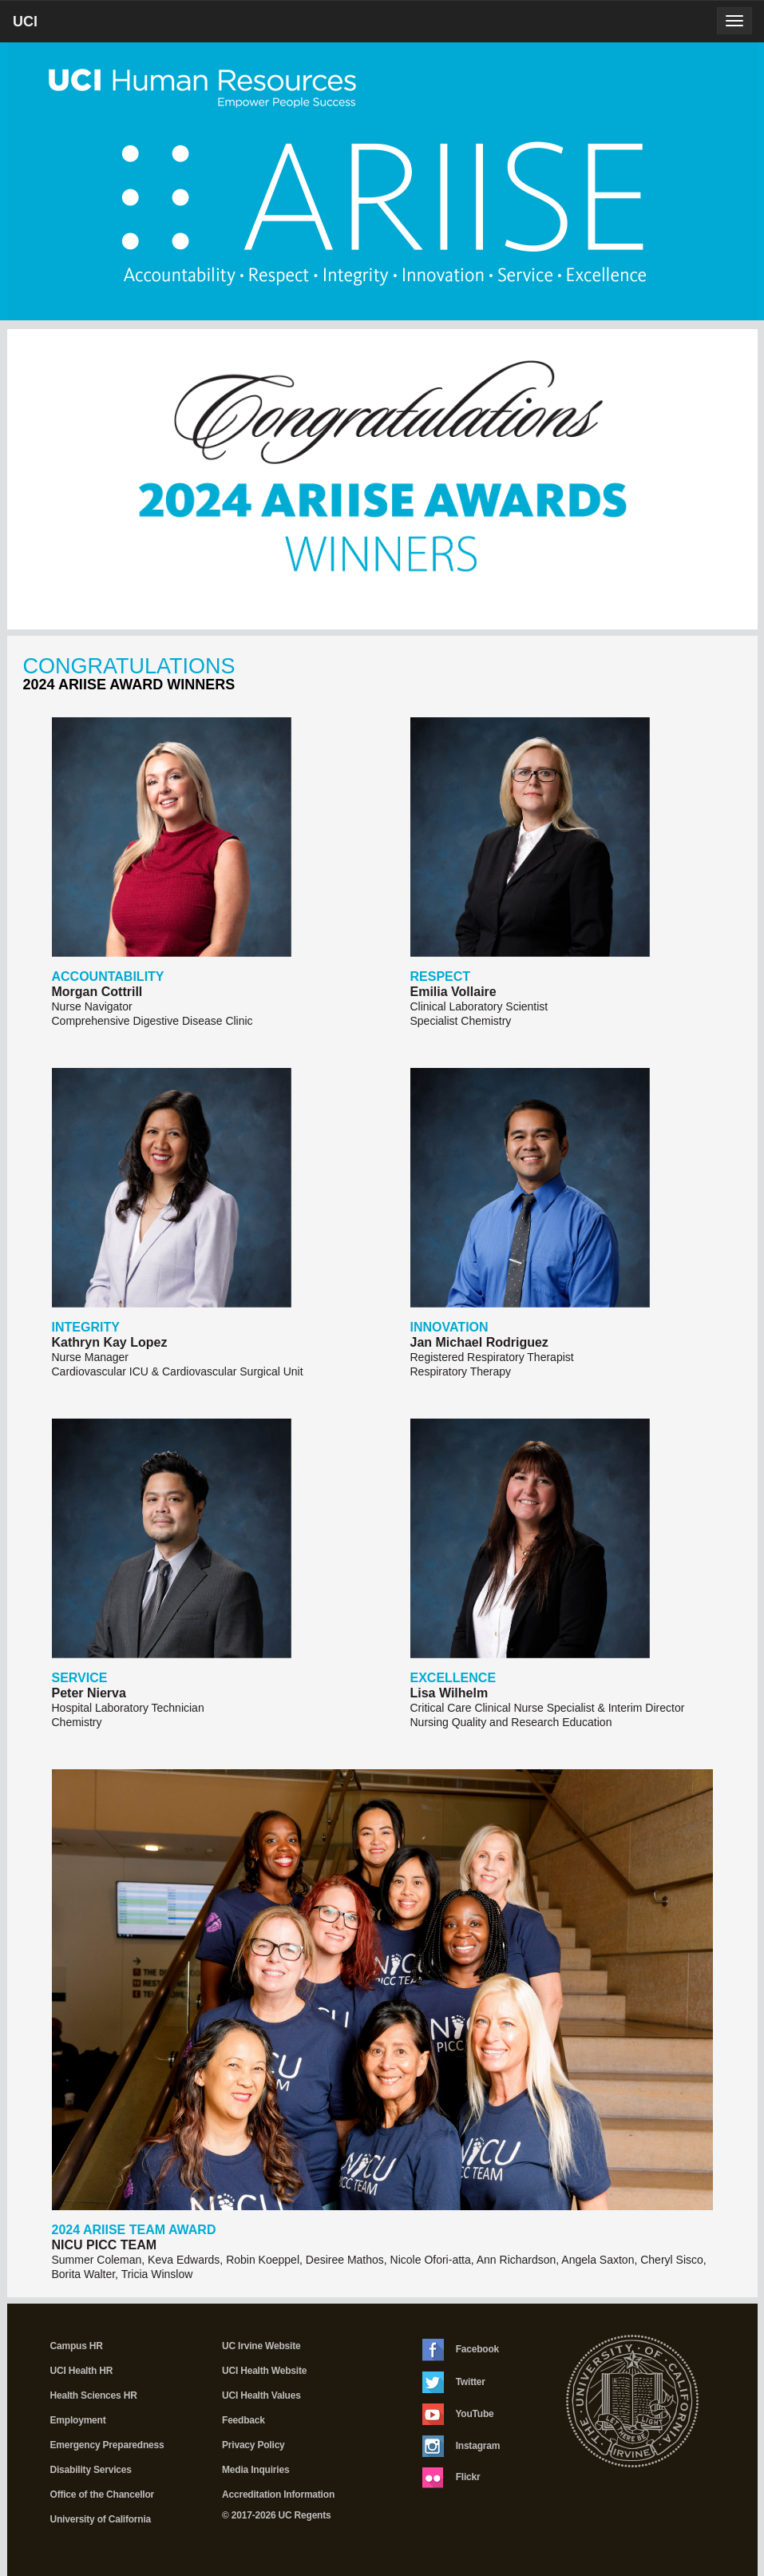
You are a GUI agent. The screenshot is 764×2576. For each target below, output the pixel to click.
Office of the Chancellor (102, 2494)
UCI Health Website (264, 2370)
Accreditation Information (278, 2494)
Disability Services (91, 2469)
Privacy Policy (253, 2445)
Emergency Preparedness (107, 2445)
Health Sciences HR (93, 2395)
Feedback (243, 2420)
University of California (101, 2519)
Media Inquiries (255, 2469)
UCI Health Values (261, 2395)
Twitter (453, 2382)
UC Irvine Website (261, 2346)
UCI (52, 27)
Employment (78, 2420)
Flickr (451, 2477)
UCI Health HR (81, 2370)
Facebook (461, 2350)
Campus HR (76, 2346)
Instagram (461, 2446)
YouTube (458, 2414)
